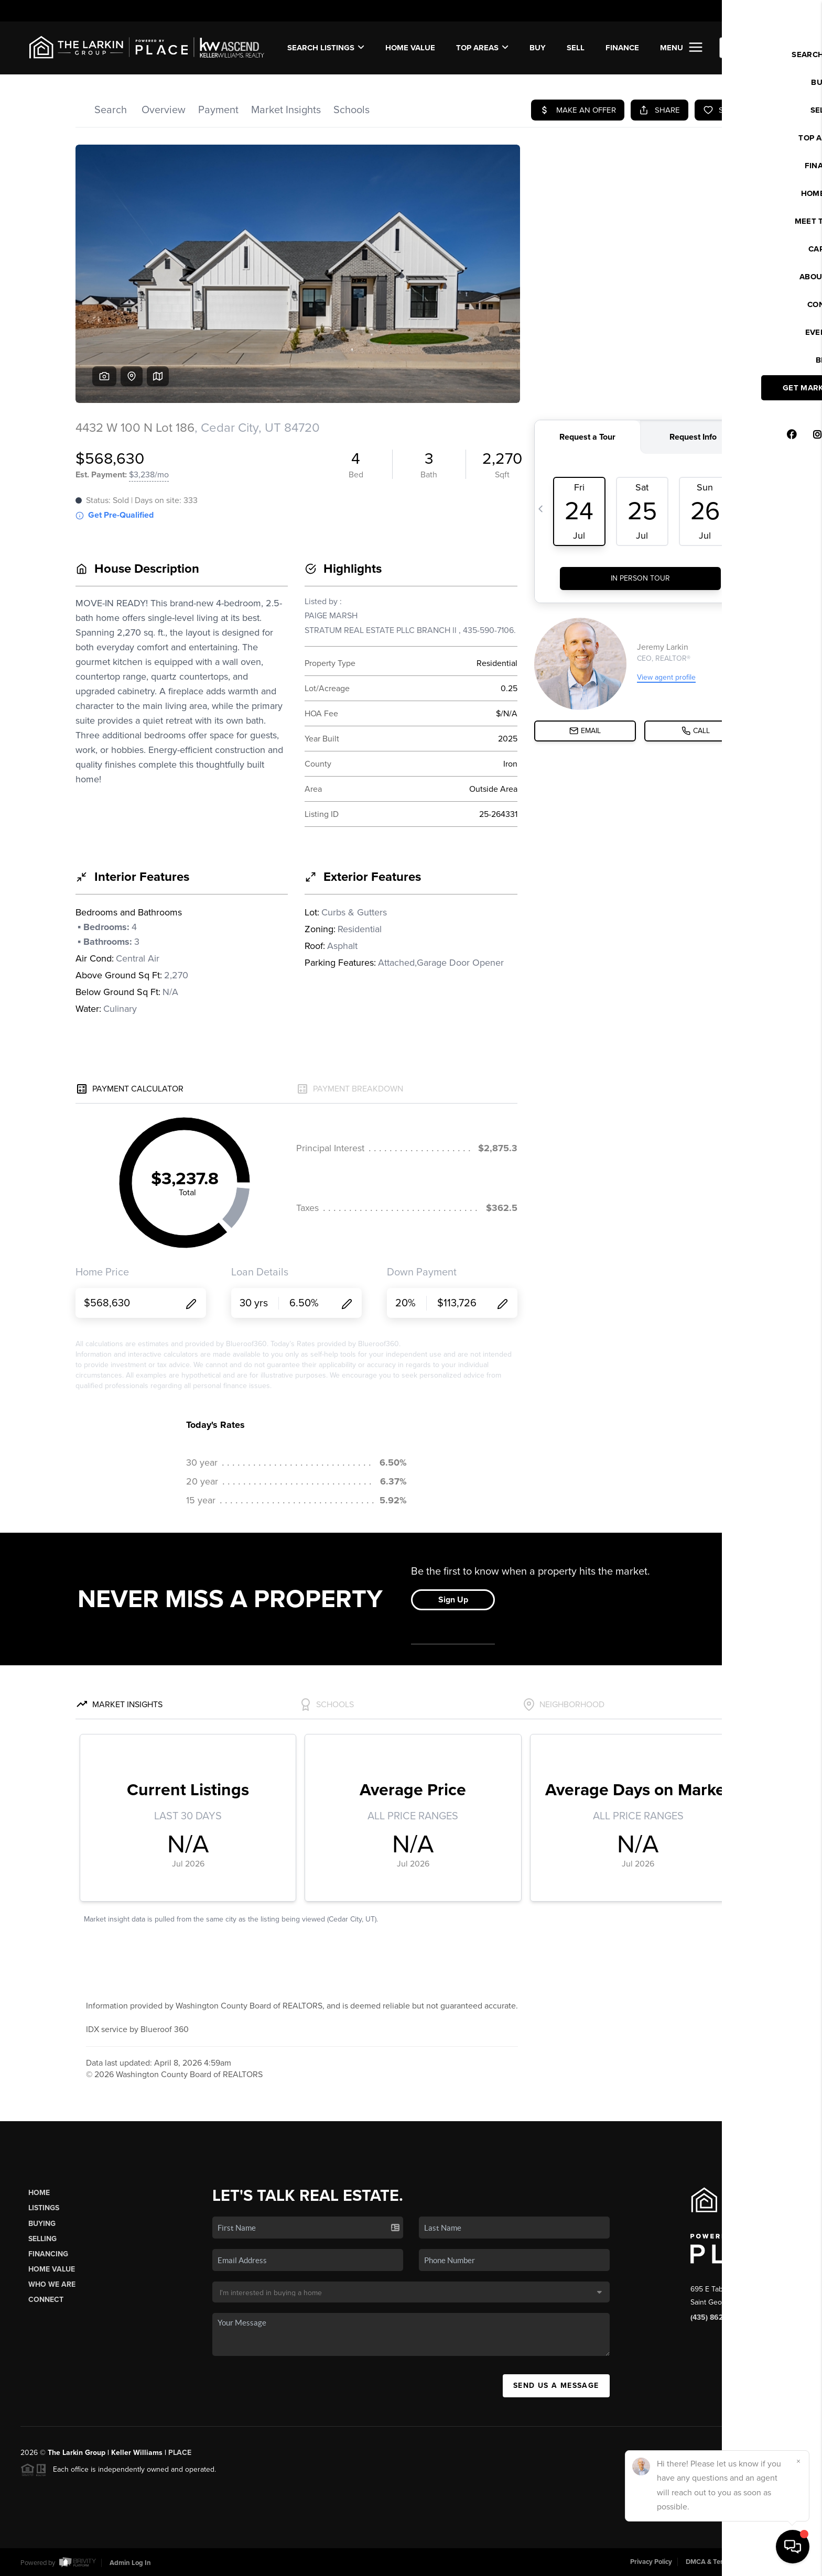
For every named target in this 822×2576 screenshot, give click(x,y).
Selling (42, 2238)
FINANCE (622, 47)
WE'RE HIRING (756, 47)
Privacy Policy (651, 2562)
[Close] (798, 2461)
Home (39, 2192)
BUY (537, 47)
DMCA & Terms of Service (724, 2562)
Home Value (410, 47)
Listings (43, 2207)
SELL (576, 47)
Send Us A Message (556, 2385)
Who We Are (51, 2284)
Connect (45, 2299)
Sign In (780, 11)
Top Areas (482, 47)
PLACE (179, 2452)
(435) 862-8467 (716, 2317)
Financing (48, 2254)
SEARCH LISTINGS (325, 47)
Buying (42, 2223)
